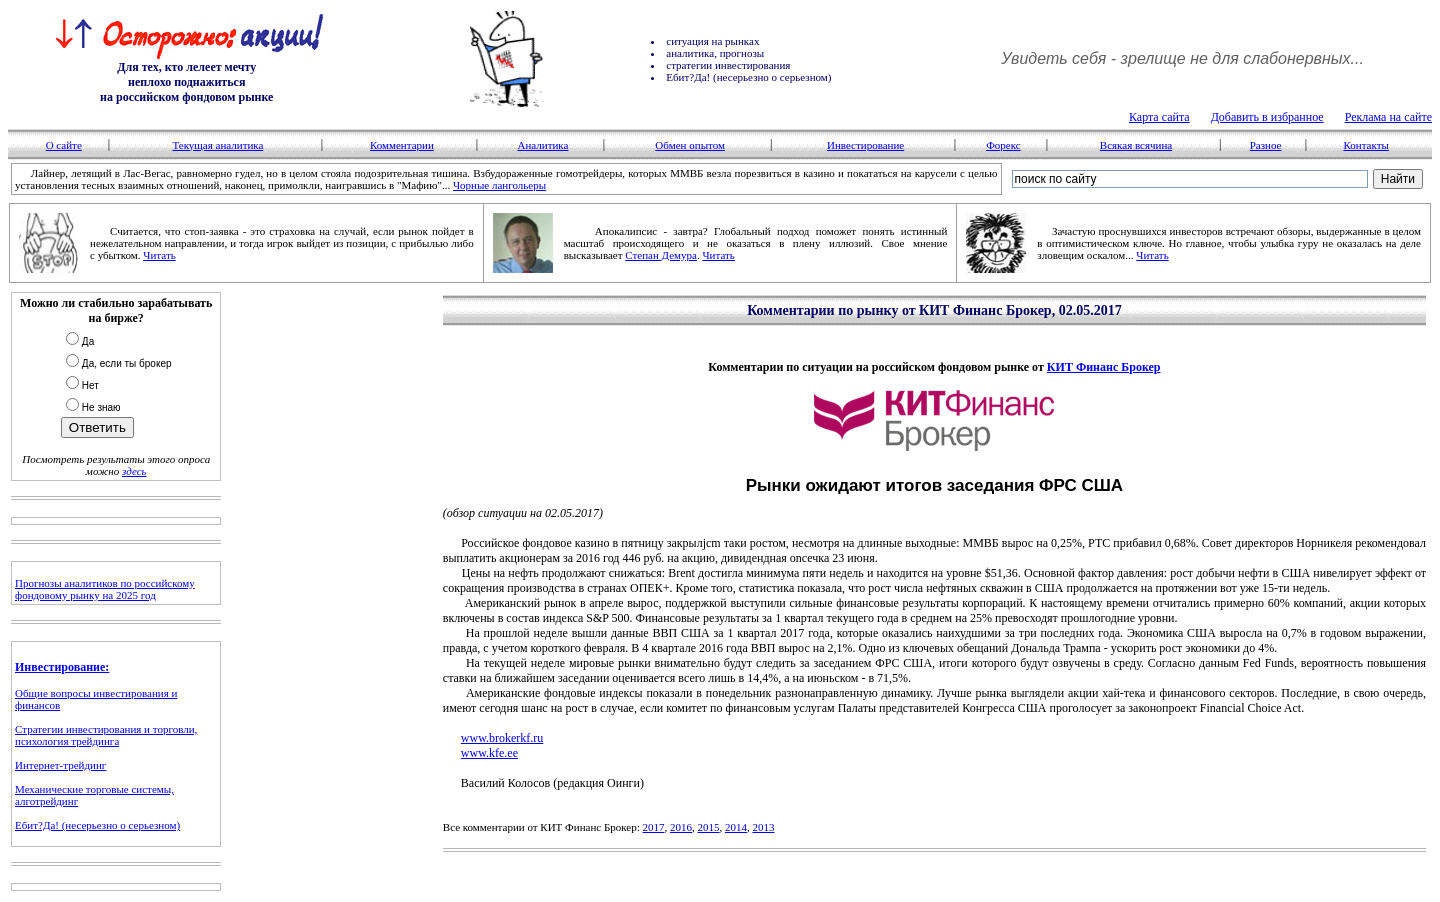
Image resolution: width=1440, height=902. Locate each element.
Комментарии (402, 145)
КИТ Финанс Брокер (1104, 367)
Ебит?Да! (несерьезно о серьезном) (97, 825)
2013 (764, 827)
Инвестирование (865, 145)
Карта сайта (1159, 117)
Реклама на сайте (1388, 117)
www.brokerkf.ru (502, 738)
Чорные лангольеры (499, 185)
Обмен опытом (690, 145)
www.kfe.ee (489, 753)
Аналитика (542, 145)
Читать (159, 255)
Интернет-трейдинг (60, 765)
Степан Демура (661, 255)
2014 (736, 827)
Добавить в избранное (1267, 117)
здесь (134, 471)
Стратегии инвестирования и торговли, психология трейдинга (106, 735)
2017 (654, 827)
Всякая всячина (1136, 145)
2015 (709, 827)
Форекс (1003, 145)
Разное (1266, 145)
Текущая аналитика (217, 145)
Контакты (1365, 145)
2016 (681, 827)
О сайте (64, 145)
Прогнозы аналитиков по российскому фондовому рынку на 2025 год (105, 589)
